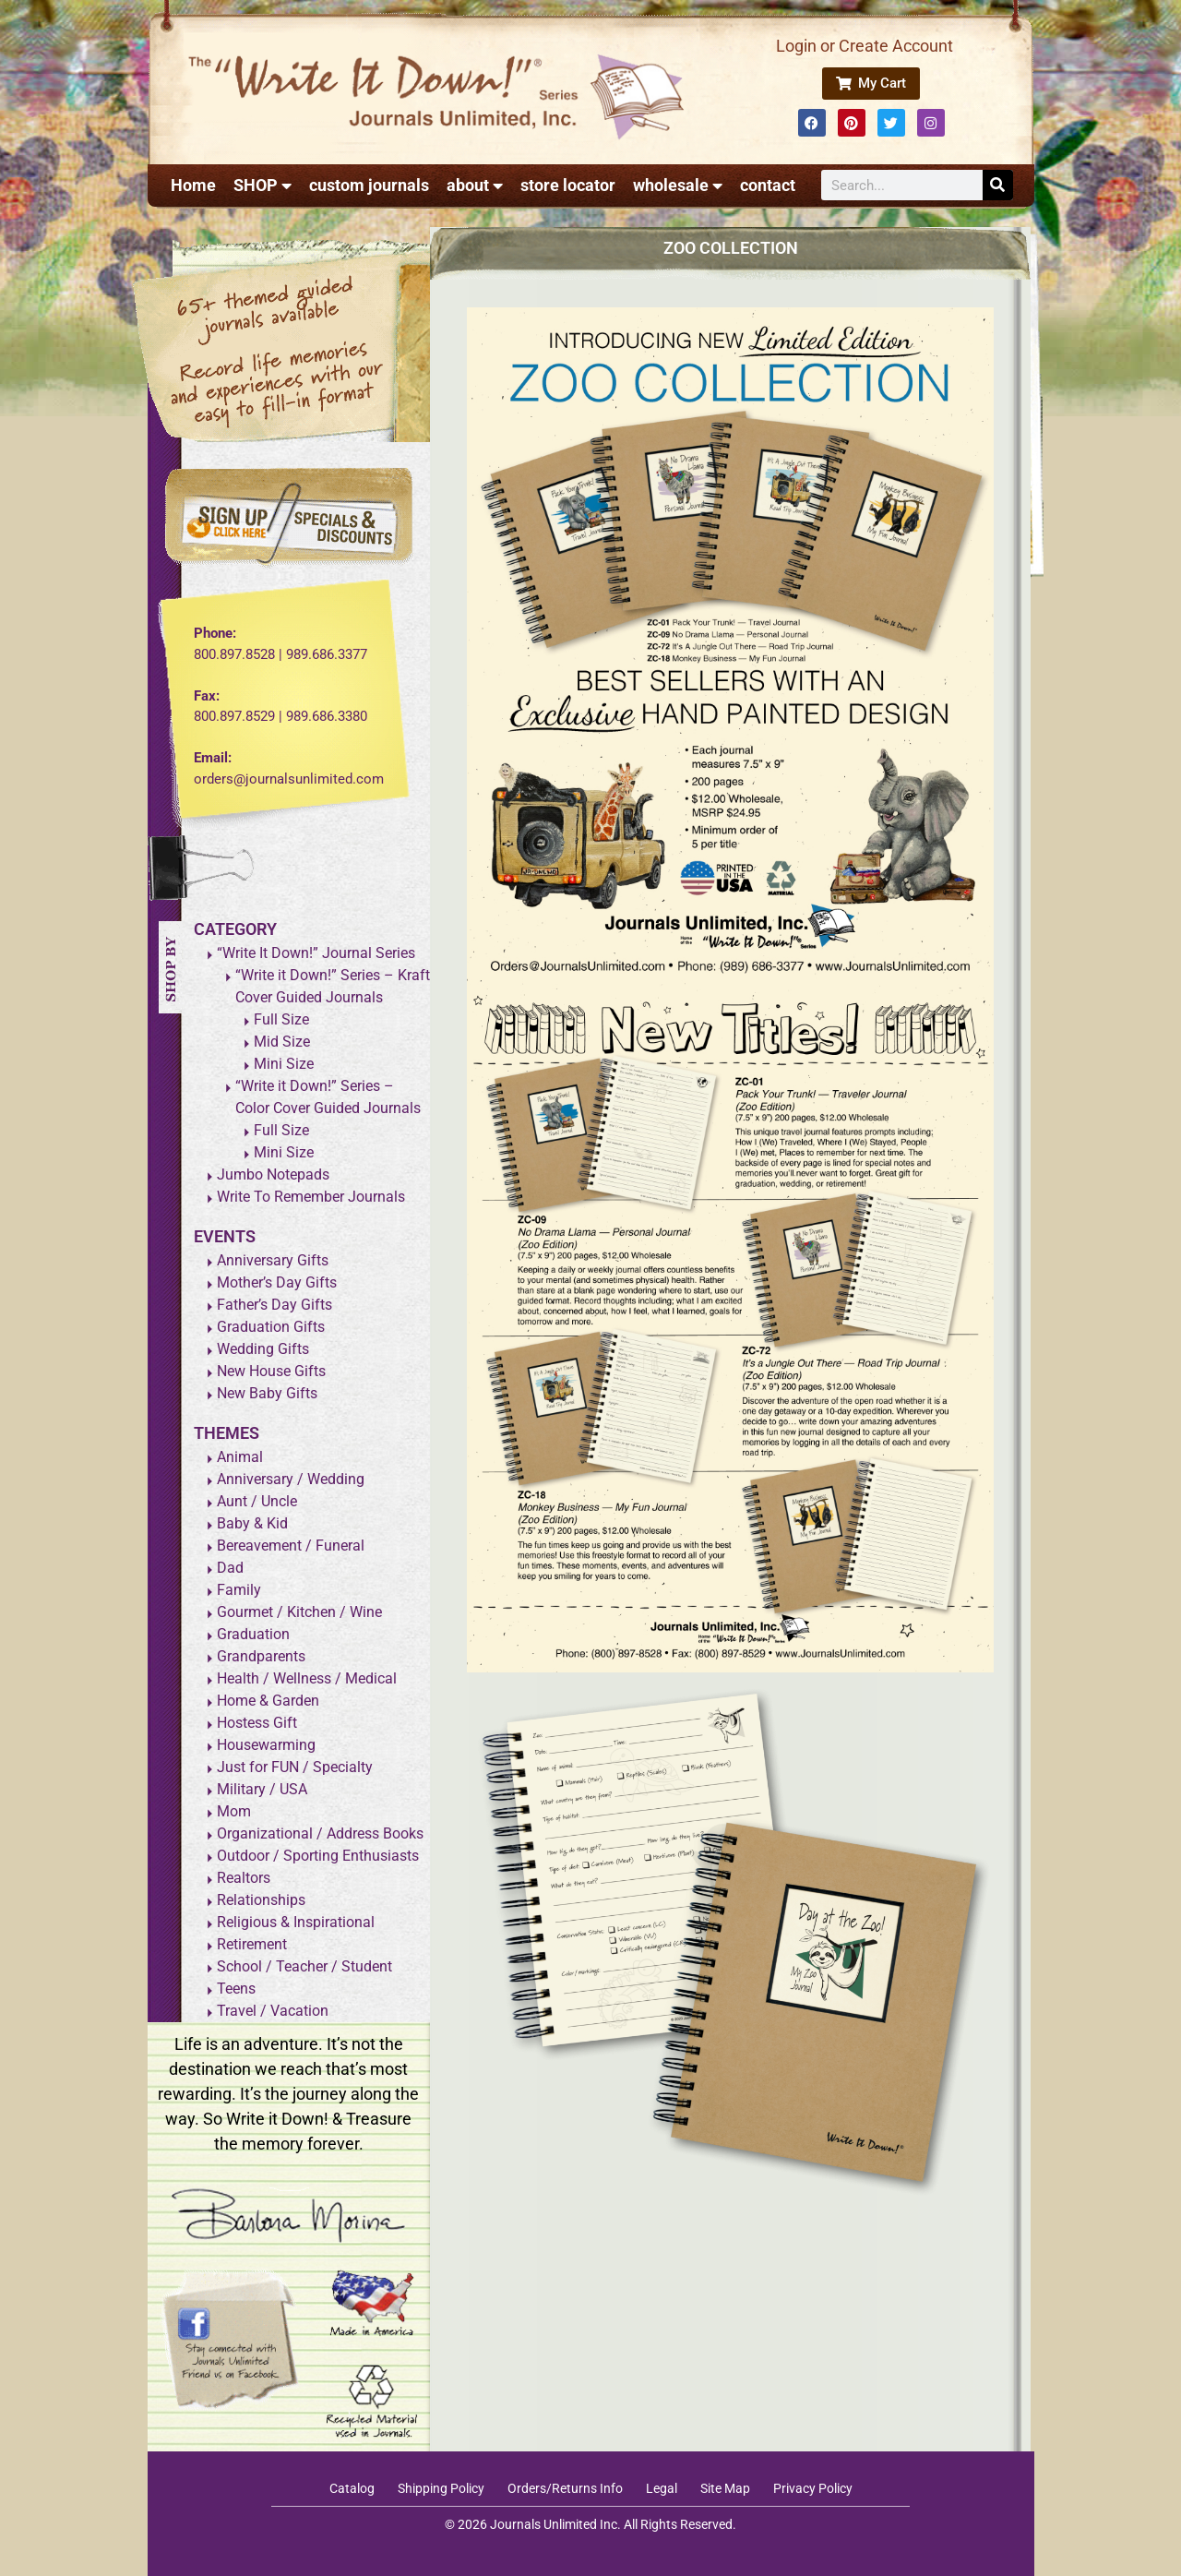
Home (193, 185)
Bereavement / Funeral (290, 1545)
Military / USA (262, 1789)
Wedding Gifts (263, 1349)
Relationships (261, 1900)
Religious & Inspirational (296, 1922)
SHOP (262, 185)
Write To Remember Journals (311, 1196)
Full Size (281, 1019)
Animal (240, 1457)
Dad (230, 1567)
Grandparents (261, 1656)
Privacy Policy (813, 2488)
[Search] (998, 185)
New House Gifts (271, 1371)
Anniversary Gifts (272, 1260)
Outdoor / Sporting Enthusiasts (318, 1855)
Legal (661, 2488)
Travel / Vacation (272, 2010)
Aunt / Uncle (257, 1501)
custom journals (369, 185)
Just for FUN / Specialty (295, 1767)
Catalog (352, 2488)
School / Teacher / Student (304, 1966)
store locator (567, 185)
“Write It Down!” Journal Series (316, 953)
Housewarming (266, 1745)
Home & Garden (268, 1700)
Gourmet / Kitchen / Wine (299, 1612)
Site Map (725, 2488)
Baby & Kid (252, 1523)
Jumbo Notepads (273, 1174)
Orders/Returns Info (565, 2488)
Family (239, 1590)
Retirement (252, 1944)
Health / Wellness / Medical (307, 1678)
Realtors (243, 1878)
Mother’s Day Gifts (277, 1282)
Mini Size (284, 1063)
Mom (234, 1811)
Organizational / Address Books (320, 1833)
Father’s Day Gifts (274, 1304)
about (475, 185)
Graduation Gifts (271, 1327)
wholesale (677, 185)
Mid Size (282, 1041)
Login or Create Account (864, 45)
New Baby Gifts (267, 1393)
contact (767, 185)
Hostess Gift (257, 1722)
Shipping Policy (441, 2488)
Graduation (253, 1634)
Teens (236, 1988)
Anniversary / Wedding (290, 1479)
